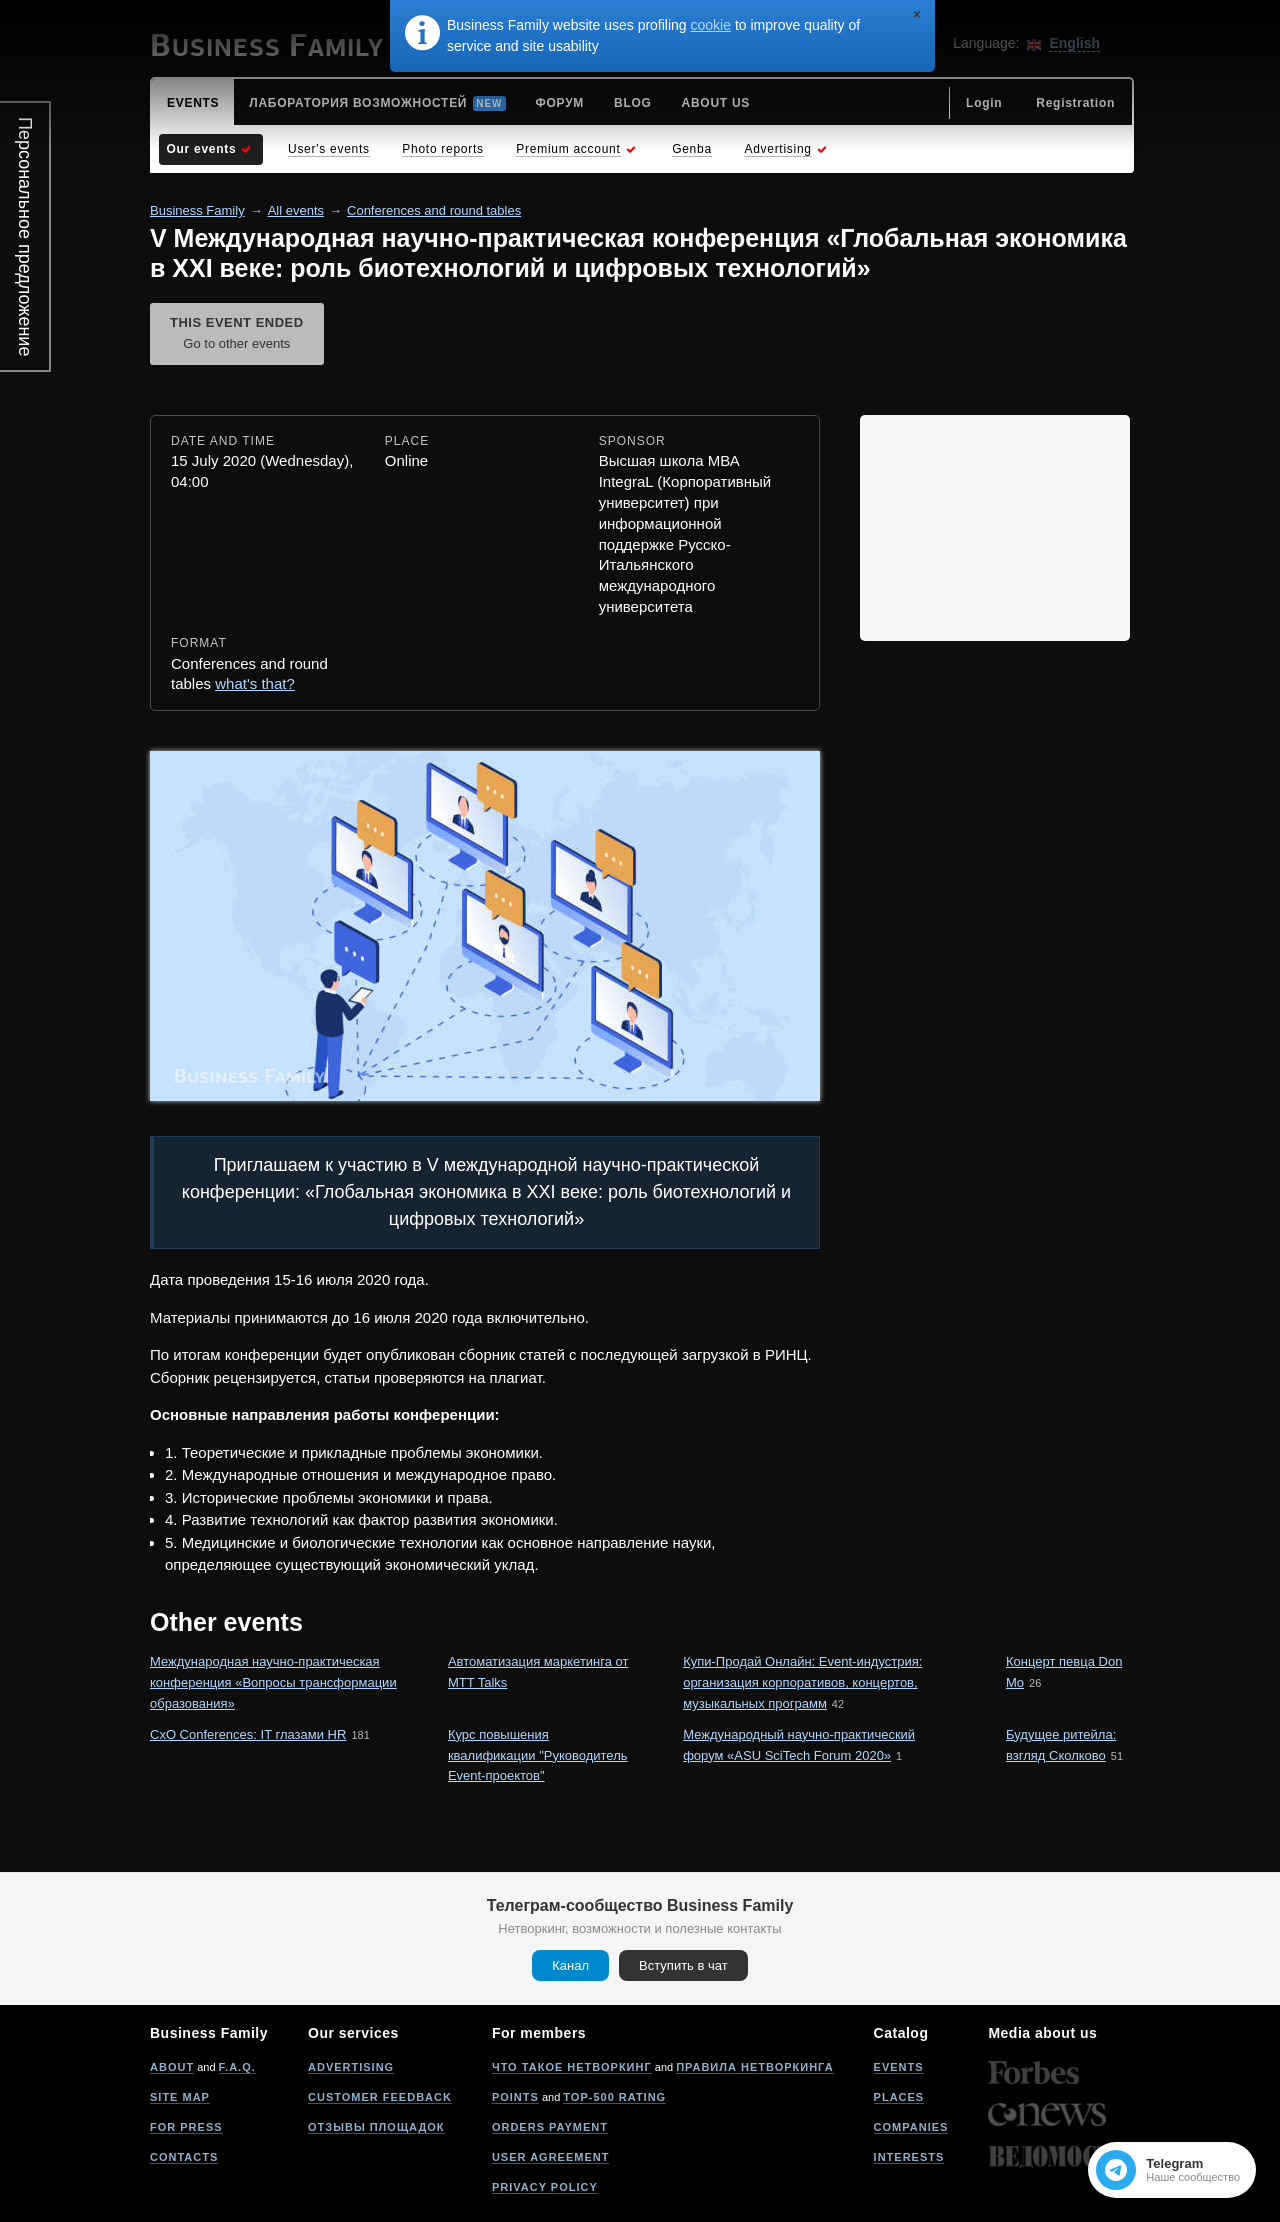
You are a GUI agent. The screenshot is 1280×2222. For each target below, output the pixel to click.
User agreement (551, 2157)
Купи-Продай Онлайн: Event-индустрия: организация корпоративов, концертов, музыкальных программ (802, 1682)
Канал (570, 1965)
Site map (180, 2097)
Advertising (351, 2067)
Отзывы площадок (376, 2127)
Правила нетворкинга (754, 2067)
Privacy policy (545, 2187)
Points (515, 2097)
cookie (711, 25)
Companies (911, 2127)
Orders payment (550, 2127)
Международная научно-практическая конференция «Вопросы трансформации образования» (273, 1682)
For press (186, 2127)
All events (296, 210)
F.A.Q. (237, 2067)
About (172, 2067)
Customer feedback (380, 2097)
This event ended (237, 335)
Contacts (184, 2157)
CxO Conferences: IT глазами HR (248, 1734)
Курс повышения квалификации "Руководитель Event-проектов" (538, 1755)
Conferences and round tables (434, 210)
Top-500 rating (614, 2097)
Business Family (197, 210)
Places (899, 2097)
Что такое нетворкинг (572, 2067)
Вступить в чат (683, 1965)
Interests (909, 2157)
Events (899, 2067)
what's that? (255, 683)
